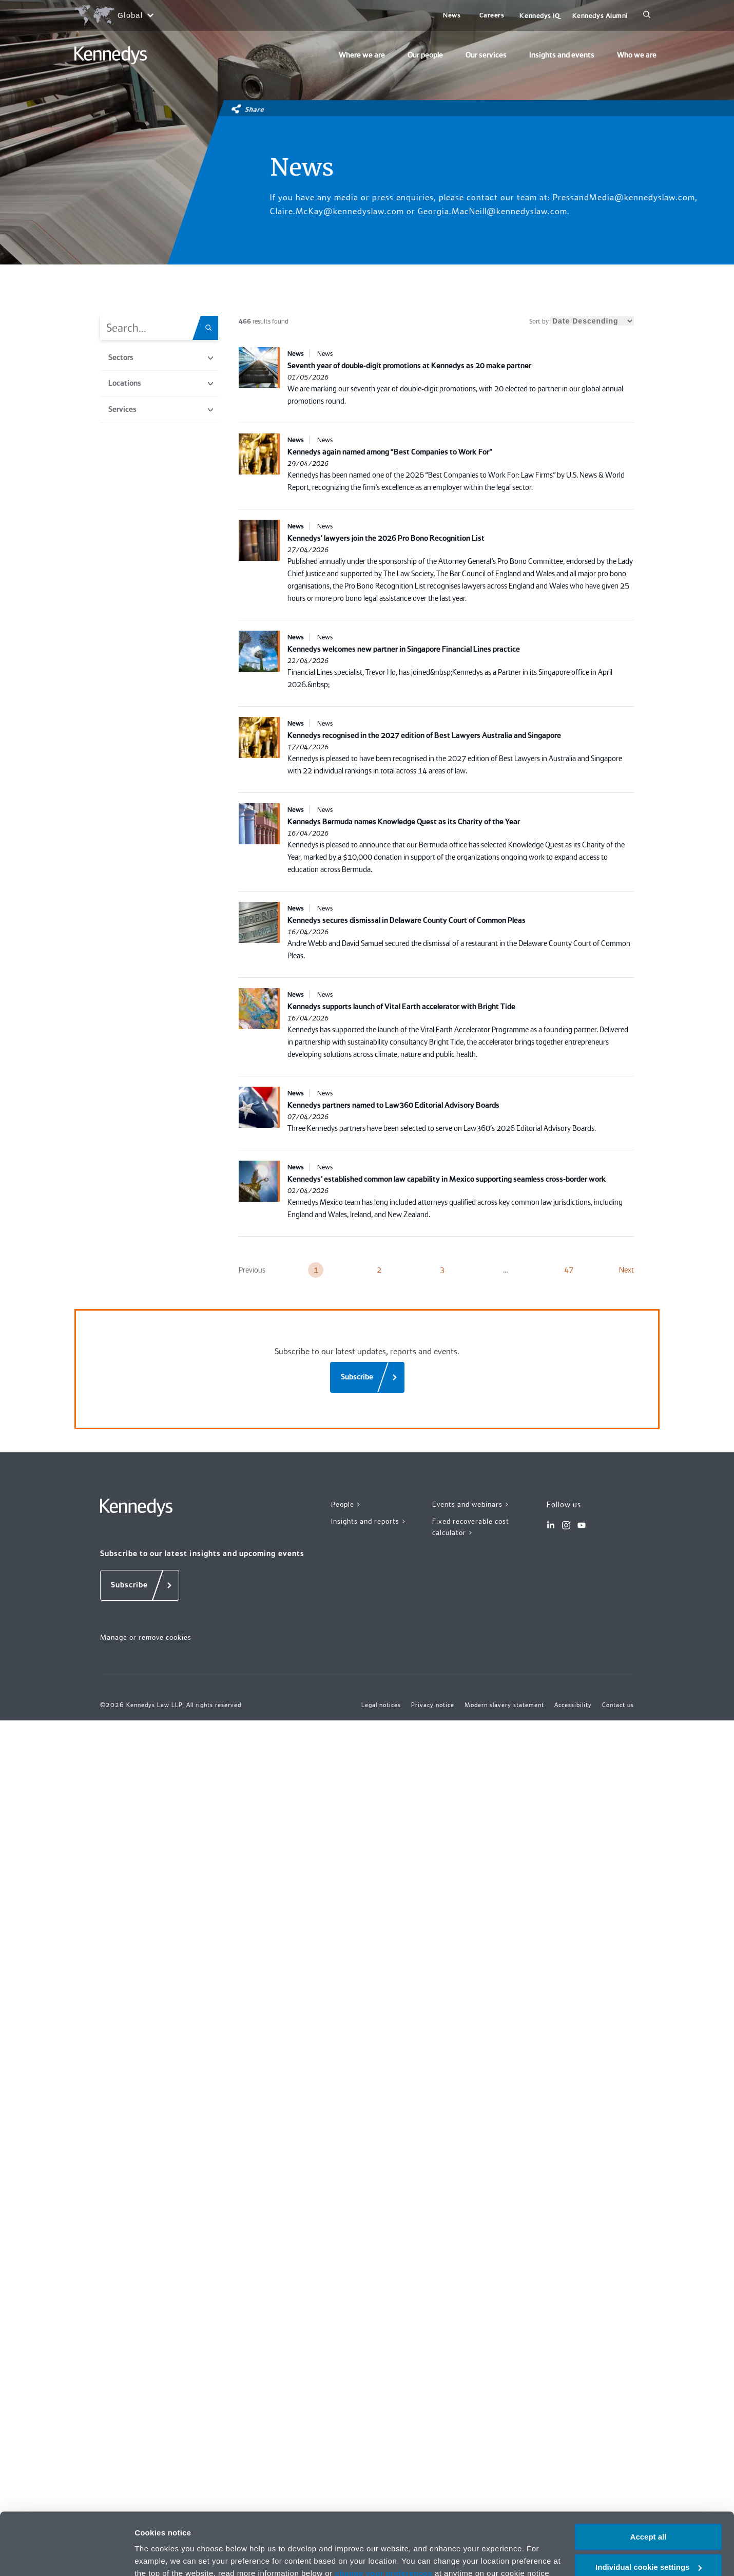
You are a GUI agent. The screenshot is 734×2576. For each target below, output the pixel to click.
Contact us (618, 1705)
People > (346, 1504)
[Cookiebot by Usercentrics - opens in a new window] (66, 2221)
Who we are (636, 55)
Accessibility (573, 1705)
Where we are (362, 55)
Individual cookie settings (648, 2174)
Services (160, 409)
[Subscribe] (367, 1377)
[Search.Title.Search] (211, 328)
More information (166, 2221)
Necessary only (648, 2204)
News (451, 15)
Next (626, 1270)
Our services (486, 55)
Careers (492, 15)
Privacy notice (266, 2193)
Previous (252, 1270)
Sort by (581, 321)
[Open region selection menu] (113, 15)
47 (568, 1270)
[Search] (646, 15)
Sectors (160, 357)
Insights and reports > (369, 1521)
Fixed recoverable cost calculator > (470, 1527)
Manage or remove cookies (145, 1637)
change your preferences (383, 2180)
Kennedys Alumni (600, 16)
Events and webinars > (471, 1504)
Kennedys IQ (539, 16)
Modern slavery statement (504, 1705)
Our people (425, 55)
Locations (160, 383)
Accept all (648, 2144)
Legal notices (381, 1705)
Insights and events (561, 55)
